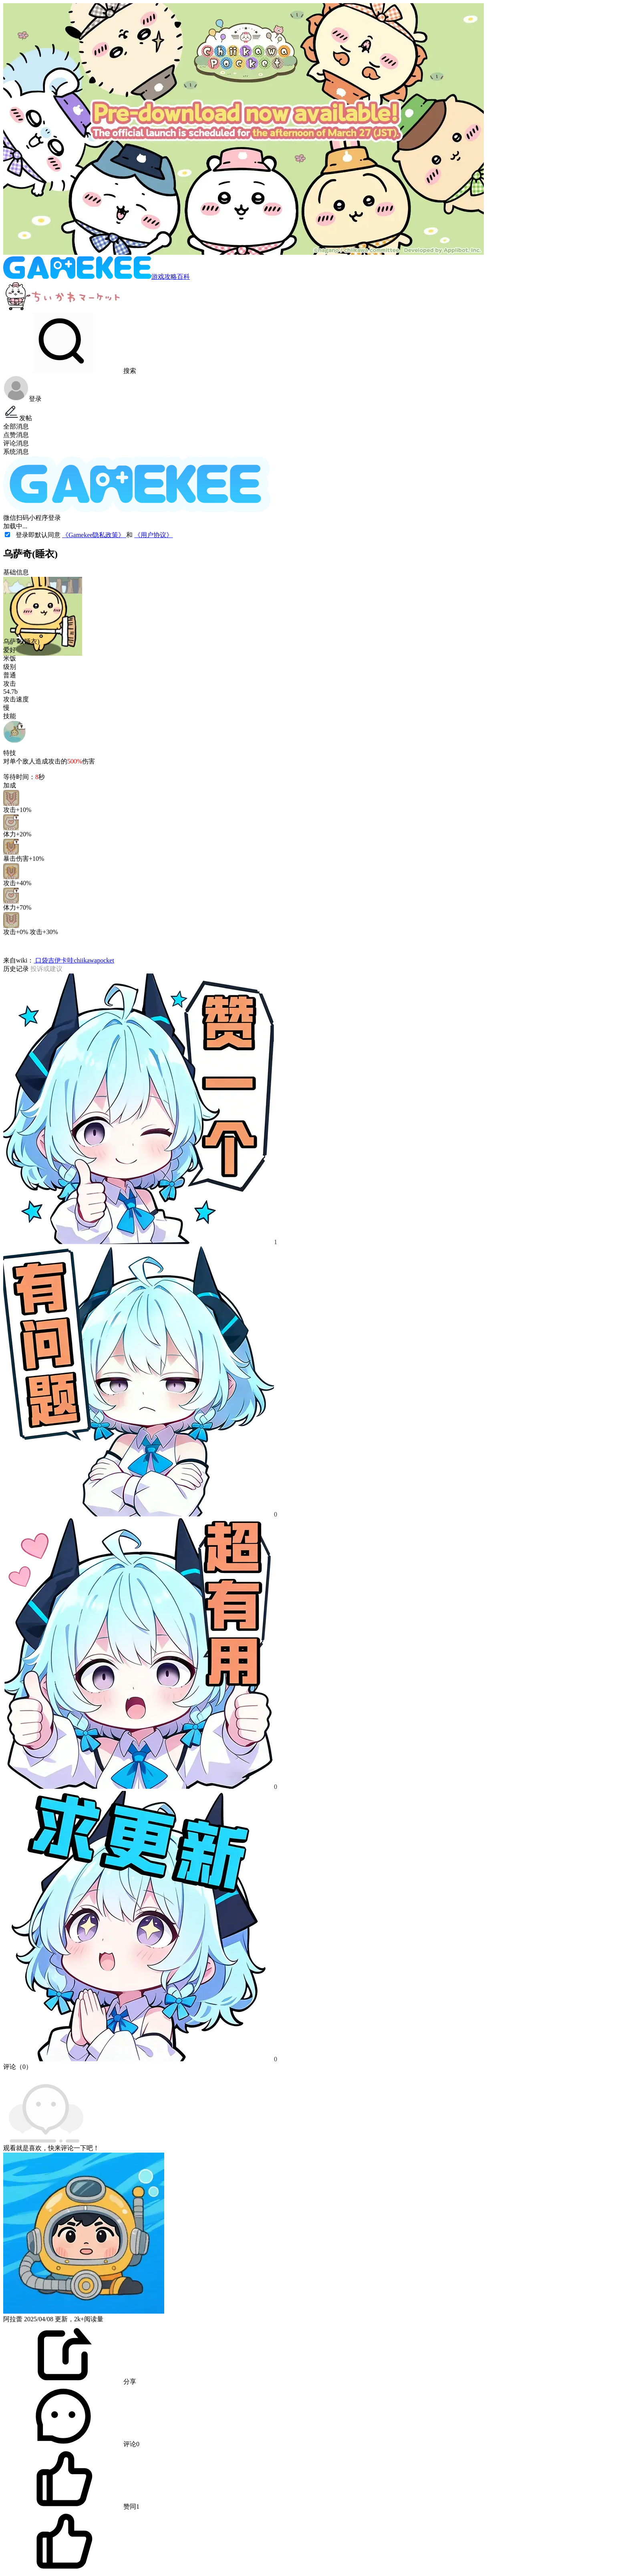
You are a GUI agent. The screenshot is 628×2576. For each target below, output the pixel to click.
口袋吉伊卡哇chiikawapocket (74, 960)
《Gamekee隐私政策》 (94, 535)
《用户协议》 (153, 535)
